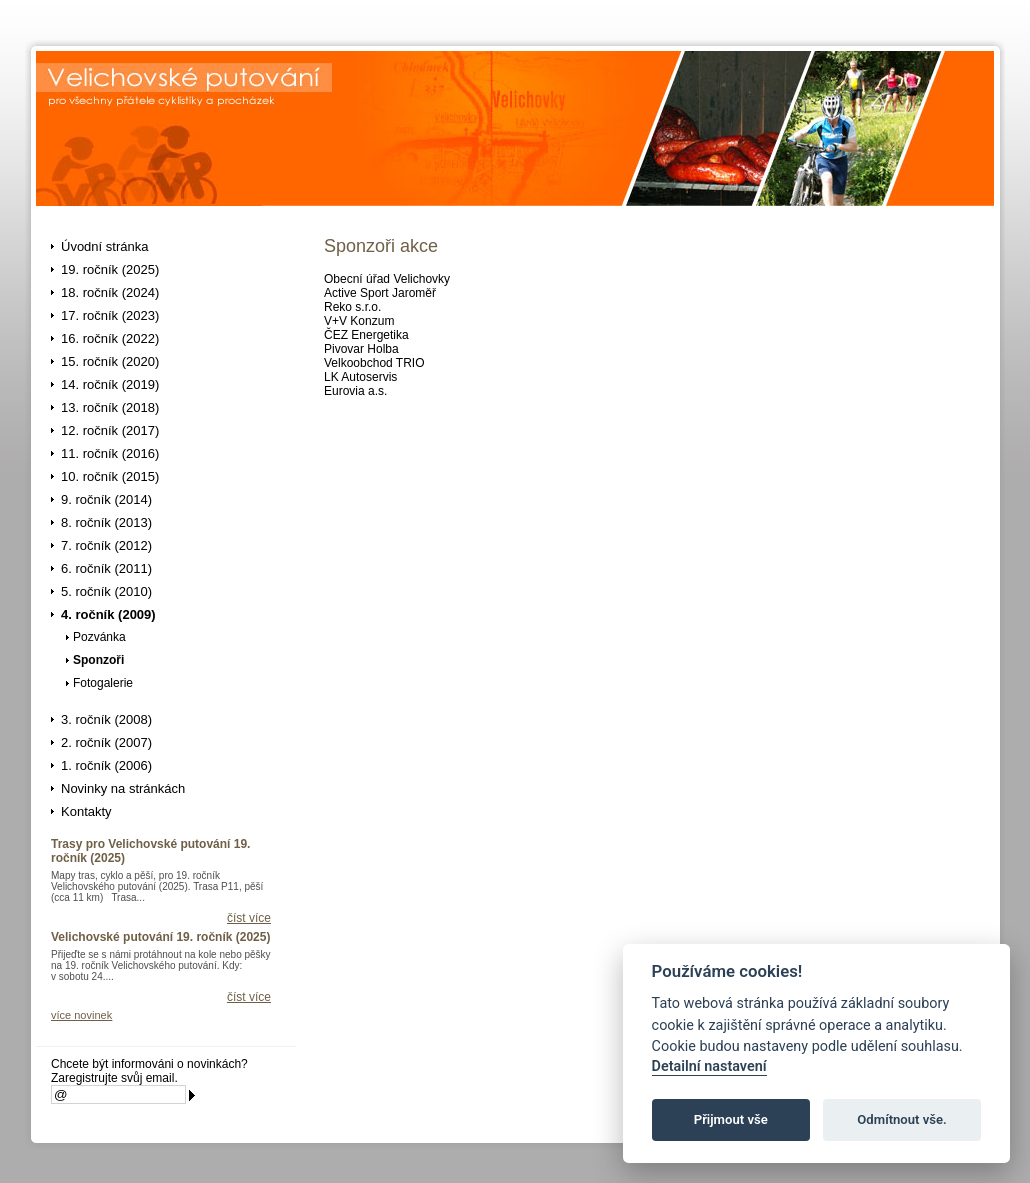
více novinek (81, 1015)
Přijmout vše (731, 1119)
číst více (249, 918)
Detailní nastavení (709, 1066)
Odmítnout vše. (902, 1119)
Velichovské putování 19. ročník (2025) (160, 937)
